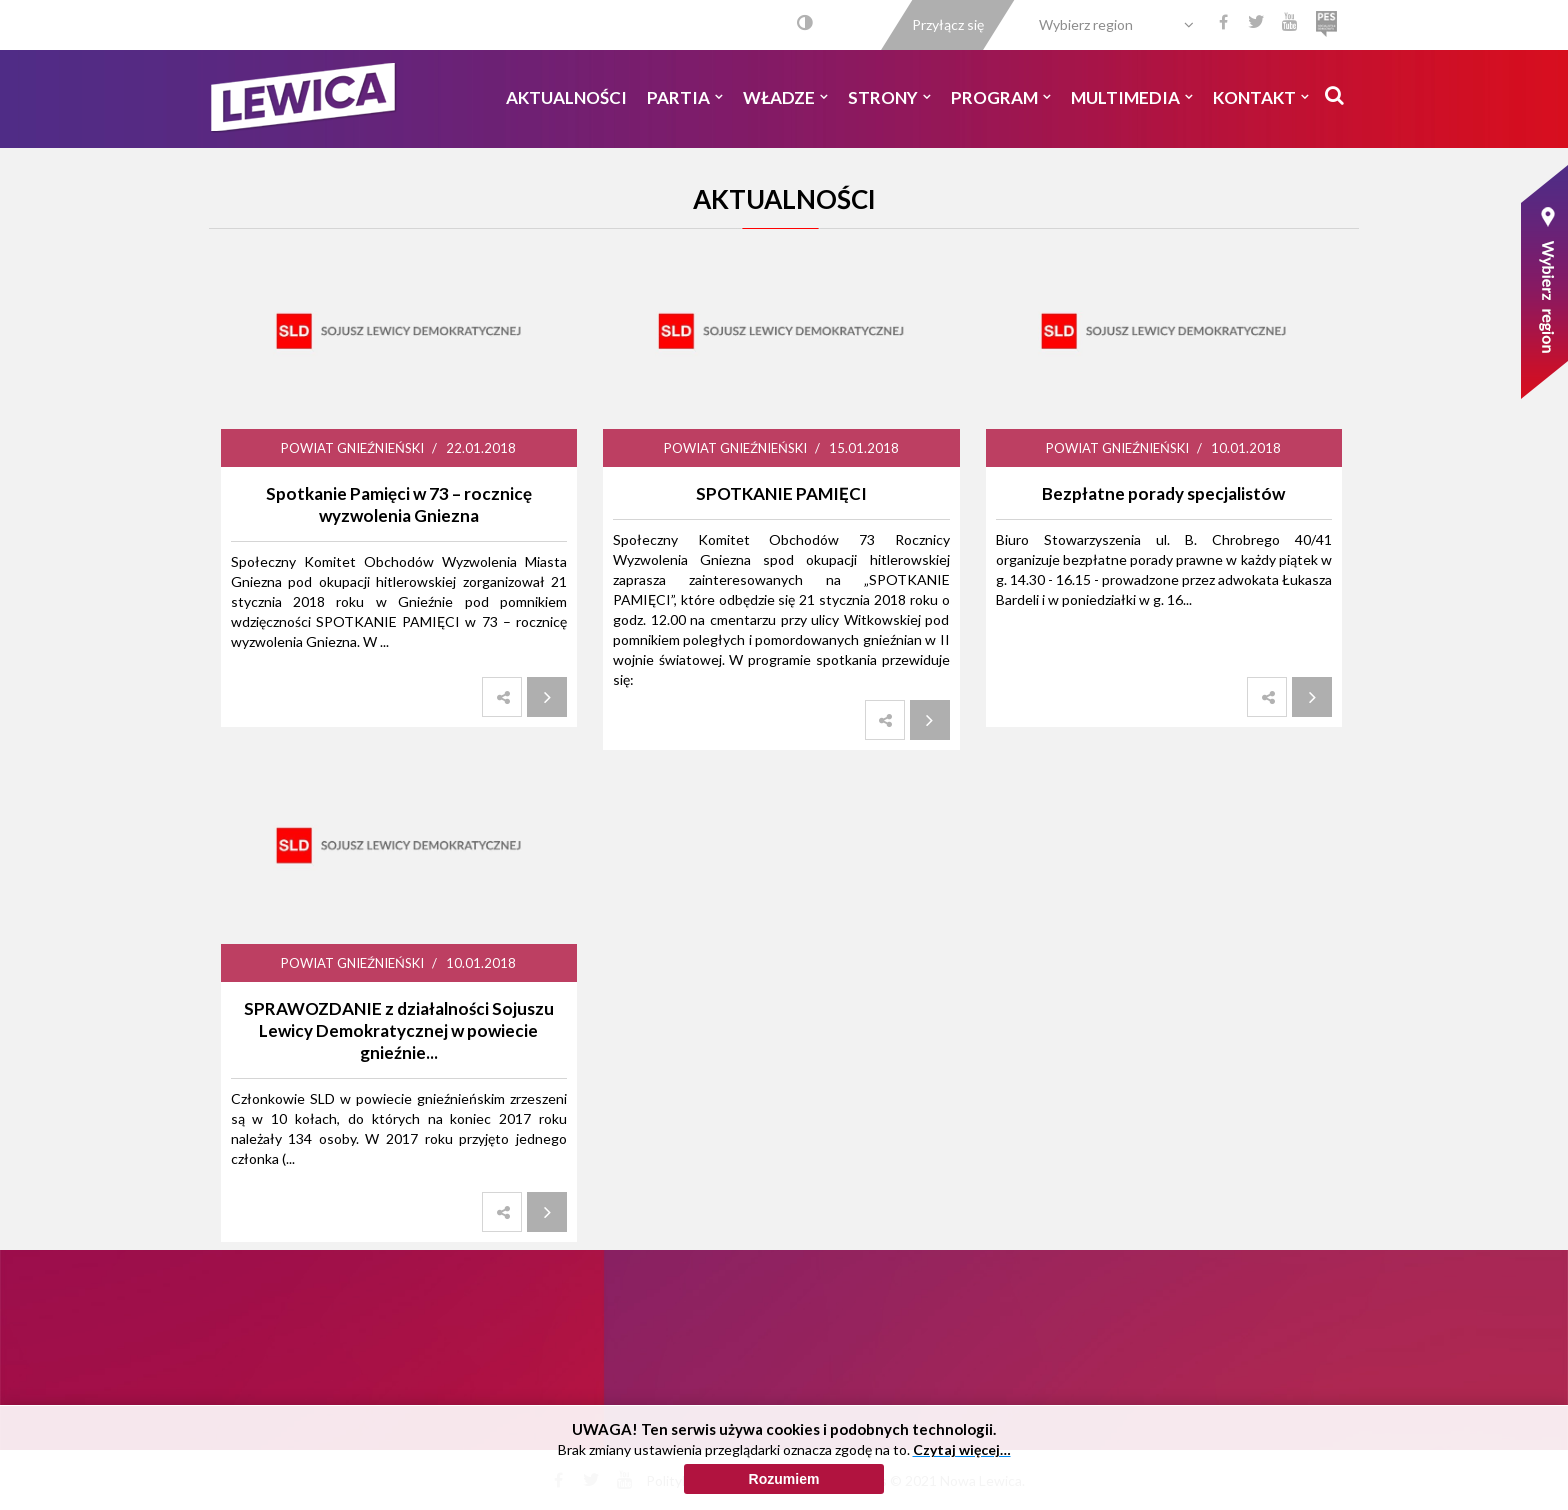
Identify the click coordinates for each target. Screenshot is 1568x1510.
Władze (785, 97)
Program (1001, 97)
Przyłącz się (948, 24)
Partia (685, 97)
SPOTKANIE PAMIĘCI (781, 493)
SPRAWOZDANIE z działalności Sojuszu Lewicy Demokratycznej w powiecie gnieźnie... (399, 1030)
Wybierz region (1086, 24)
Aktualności (566, 97)
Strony (889, 97)
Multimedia (1132, 97)
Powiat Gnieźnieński (352, 448)
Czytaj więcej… (962, 1460)
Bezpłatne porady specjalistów (1163, 493)
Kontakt (1261, 97)
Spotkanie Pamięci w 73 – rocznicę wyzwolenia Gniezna (399, 504)
